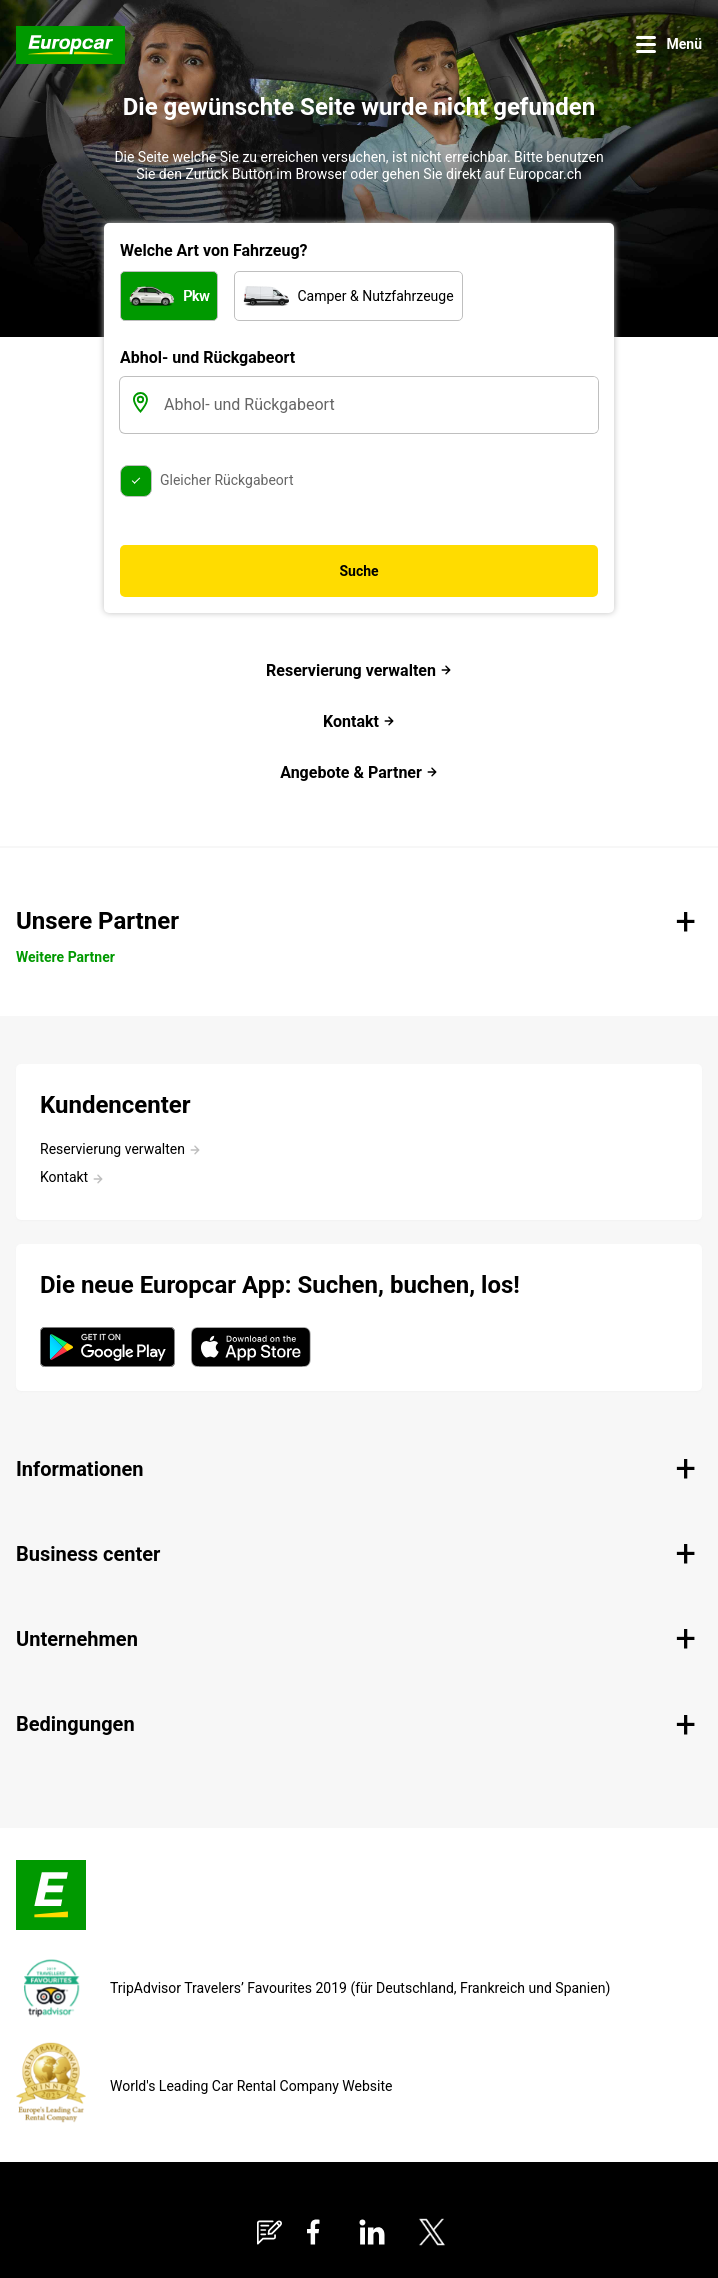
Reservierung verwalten (359, 670)
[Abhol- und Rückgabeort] (379, 405)
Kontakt (359, 721)
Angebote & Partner (359, 772)
